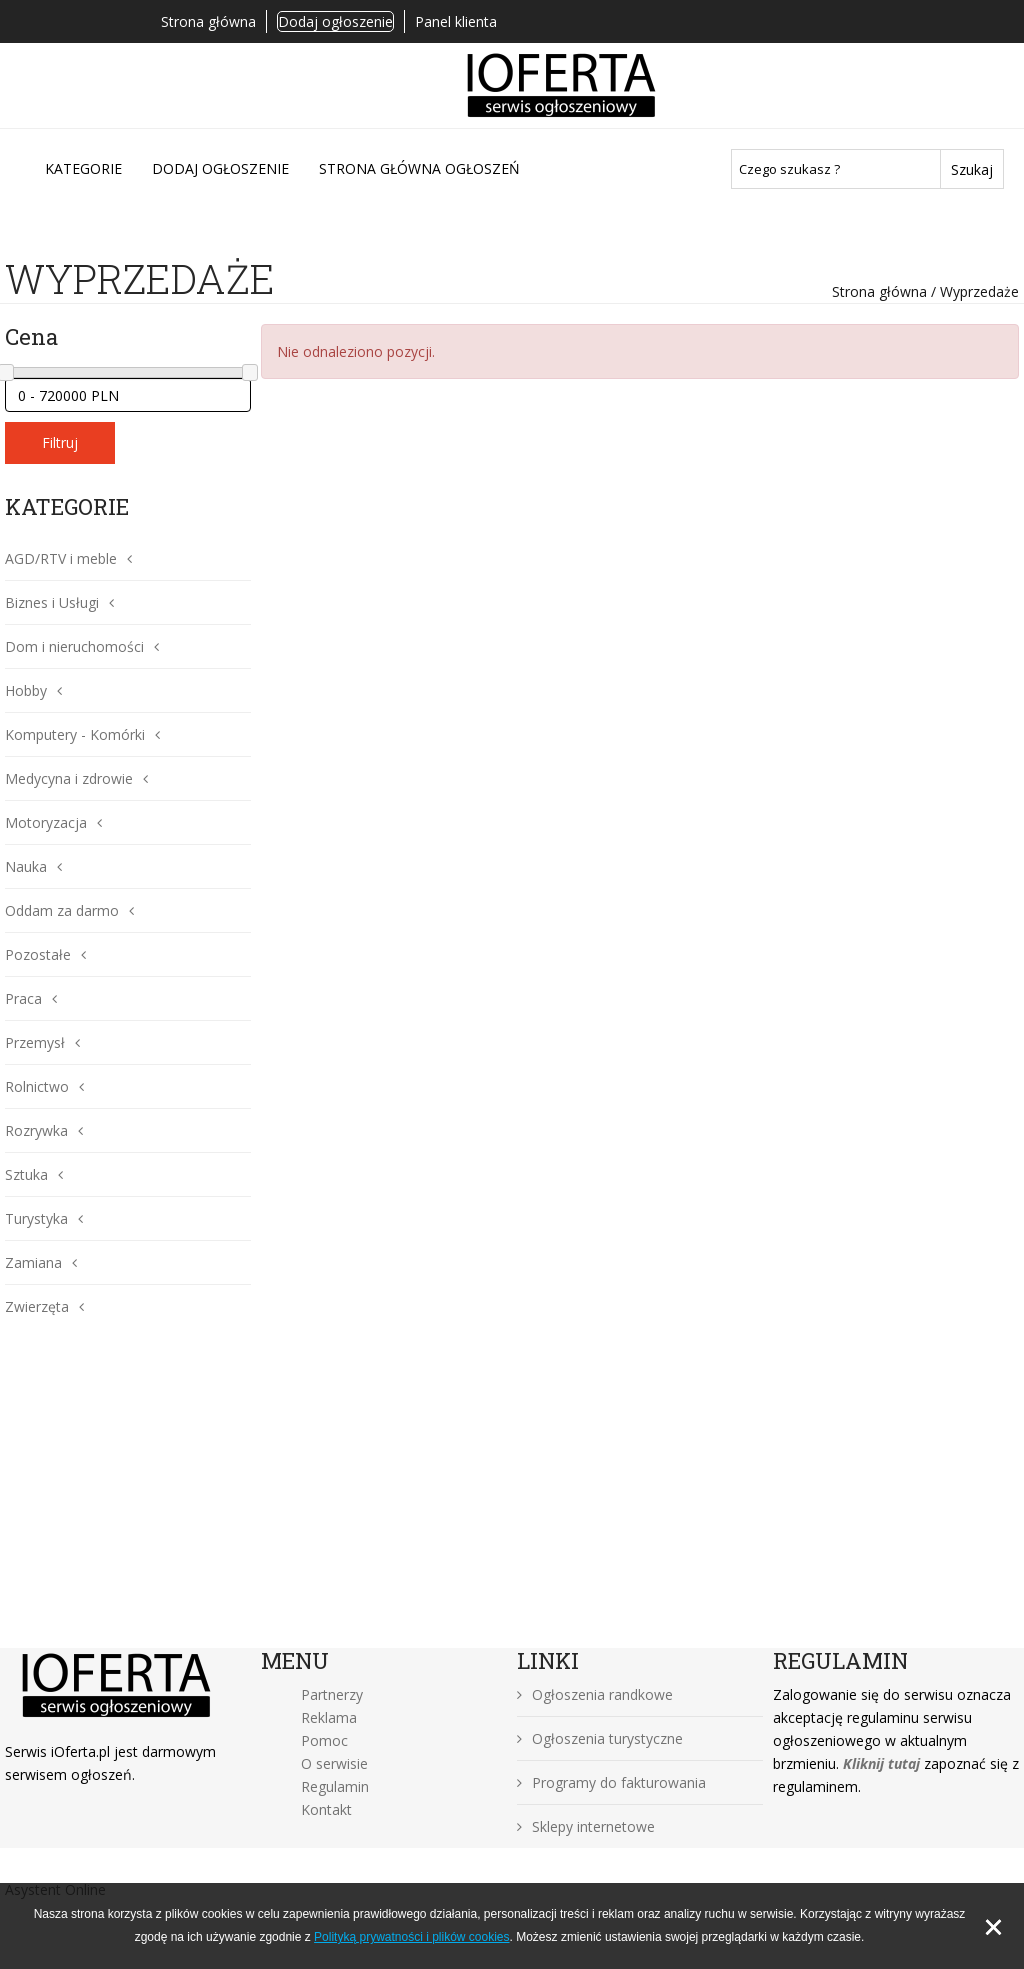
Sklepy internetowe (586, 1826)
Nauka (26, 866)
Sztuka (26, 1174)
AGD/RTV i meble (61, 558)
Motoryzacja (46, 822)
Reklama (329, 1717)
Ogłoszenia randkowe (595, 1694)
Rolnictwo (37, 1086)
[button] (124, 558)
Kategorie (83, 168)
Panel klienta (456, 21)
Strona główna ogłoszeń (419, 168)
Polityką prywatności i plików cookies (411, 1937)
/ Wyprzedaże (973, 291)
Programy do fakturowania (611, 1782)
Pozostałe (38, 954)
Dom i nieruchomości (74, 646)
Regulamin (335, 1786)
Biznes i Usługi (52, 602)
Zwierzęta (37, 1306)
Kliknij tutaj (881, 1763)
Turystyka (36, 1218)
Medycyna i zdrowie (69, 778)
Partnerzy (332, 1694)
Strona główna (208, 21)
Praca (23, 998)
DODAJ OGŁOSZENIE (220, 168)
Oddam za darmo (62, 910)
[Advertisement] (512, 1498)
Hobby (26, 690)
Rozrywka (36, 1130)
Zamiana (33, 1262)
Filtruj (60, 442)
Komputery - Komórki (75, 734)
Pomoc (324, 1740)
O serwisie (334, 1763)
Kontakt (326, 1809)
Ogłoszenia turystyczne (600, 1738)
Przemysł (35, 1042)
